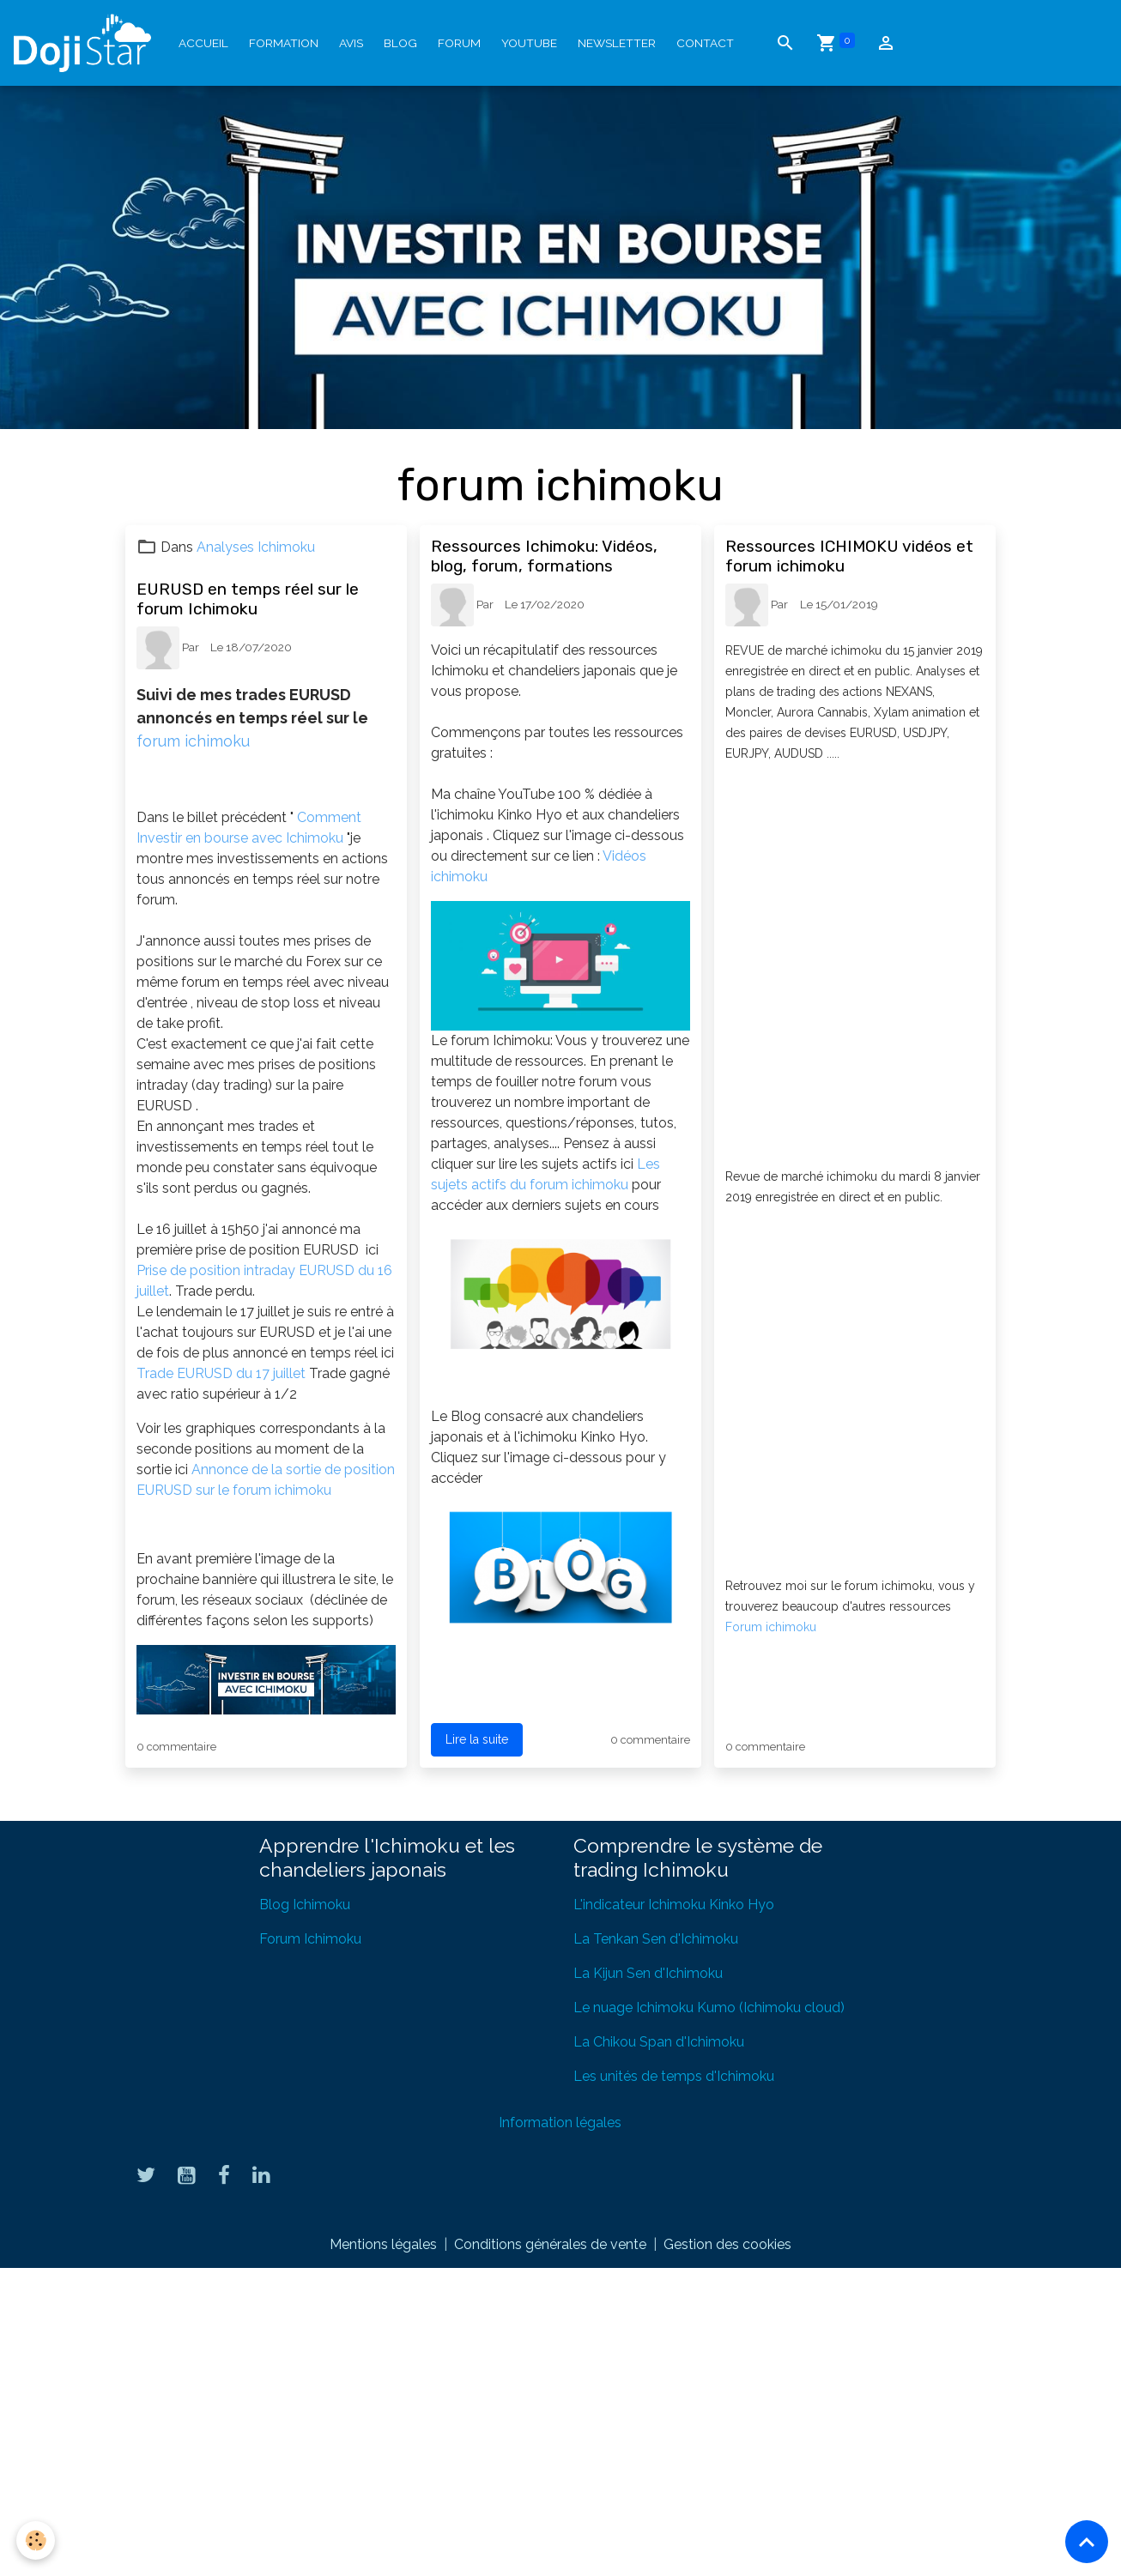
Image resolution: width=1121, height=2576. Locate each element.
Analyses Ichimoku (256, 547)
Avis (351, 43)
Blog (400, 43)
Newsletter (617, 43)
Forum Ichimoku (310, 1939)
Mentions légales (383, 2244)
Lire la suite (476, 1739)
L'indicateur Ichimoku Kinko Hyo (673, 1904)
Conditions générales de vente (550, 2244)
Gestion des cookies (727, 2244)
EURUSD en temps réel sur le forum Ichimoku (247, 599)
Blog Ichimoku (304, 1904)
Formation (283, 43)
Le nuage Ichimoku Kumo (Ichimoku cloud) (709, 2007)
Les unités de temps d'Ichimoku (673, 2076)
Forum (459, 43)
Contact (705, 43)
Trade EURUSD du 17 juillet (222, 1373)
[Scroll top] (1086, 2541)
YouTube (529, 43)
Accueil (203, 43)
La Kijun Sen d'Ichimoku (648, 1973)
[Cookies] (36, 2540)
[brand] (86, 43)
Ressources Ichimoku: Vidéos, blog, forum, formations (544, 556)
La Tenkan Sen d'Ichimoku (655, 1939)
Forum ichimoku (770, 1627)
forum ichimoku (195, 741)
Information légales (560, 2122)
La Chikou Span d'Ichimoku (658, 2042)
